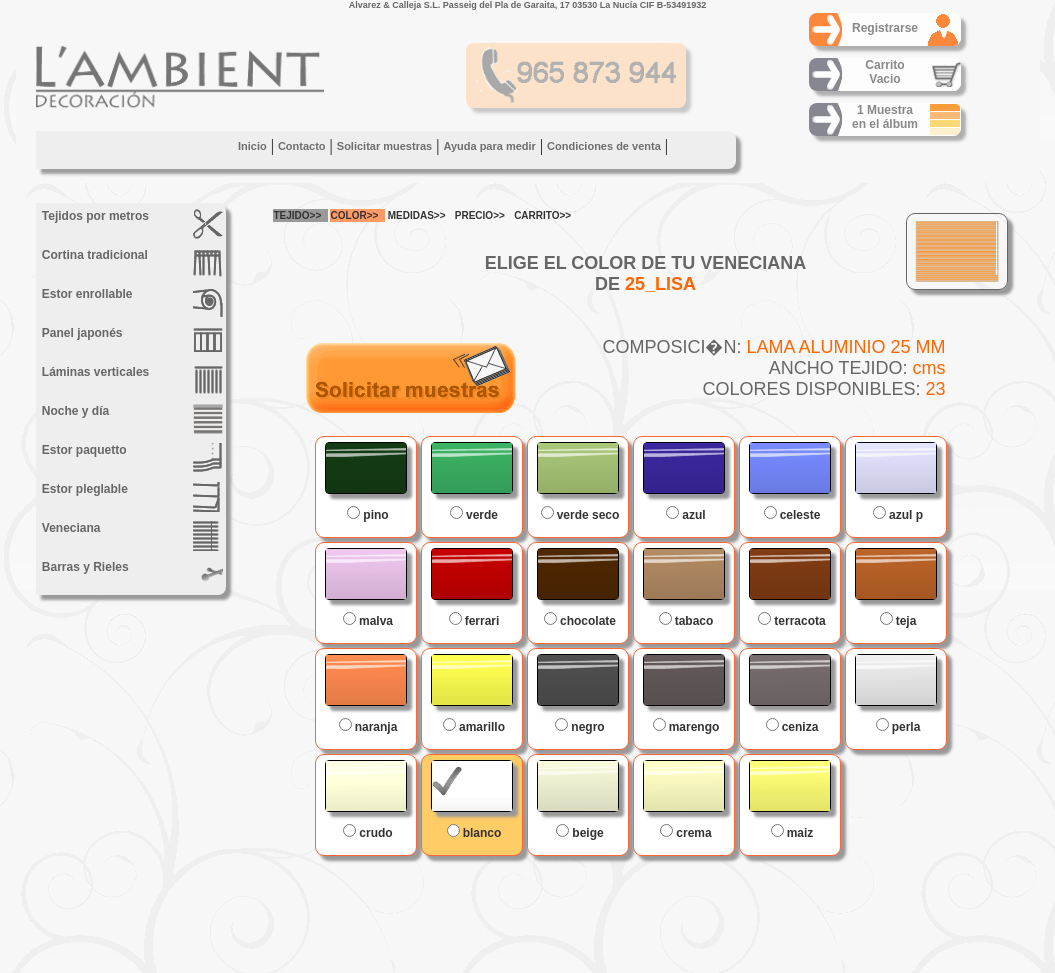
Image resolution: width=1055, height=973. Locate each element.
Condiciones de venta (604, 146)
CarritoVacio (884, 72)
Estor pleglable (131, 497)
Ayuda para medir (489, 146)
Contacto (301, 146)
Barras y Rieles (131, 575)
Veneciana (131, 536)
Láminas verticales (131, 380)
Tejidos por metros (131, 224)
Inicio (251, 146)
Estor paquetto (131, 458)
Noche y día (131, 419)
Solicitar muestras (383, 146)
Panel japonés (131, 341)
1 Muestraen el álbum (884, 117)
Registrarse (884, 28)
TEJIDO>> (298, 215)
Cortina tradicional (131, 263)
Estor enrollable (131, 302)
